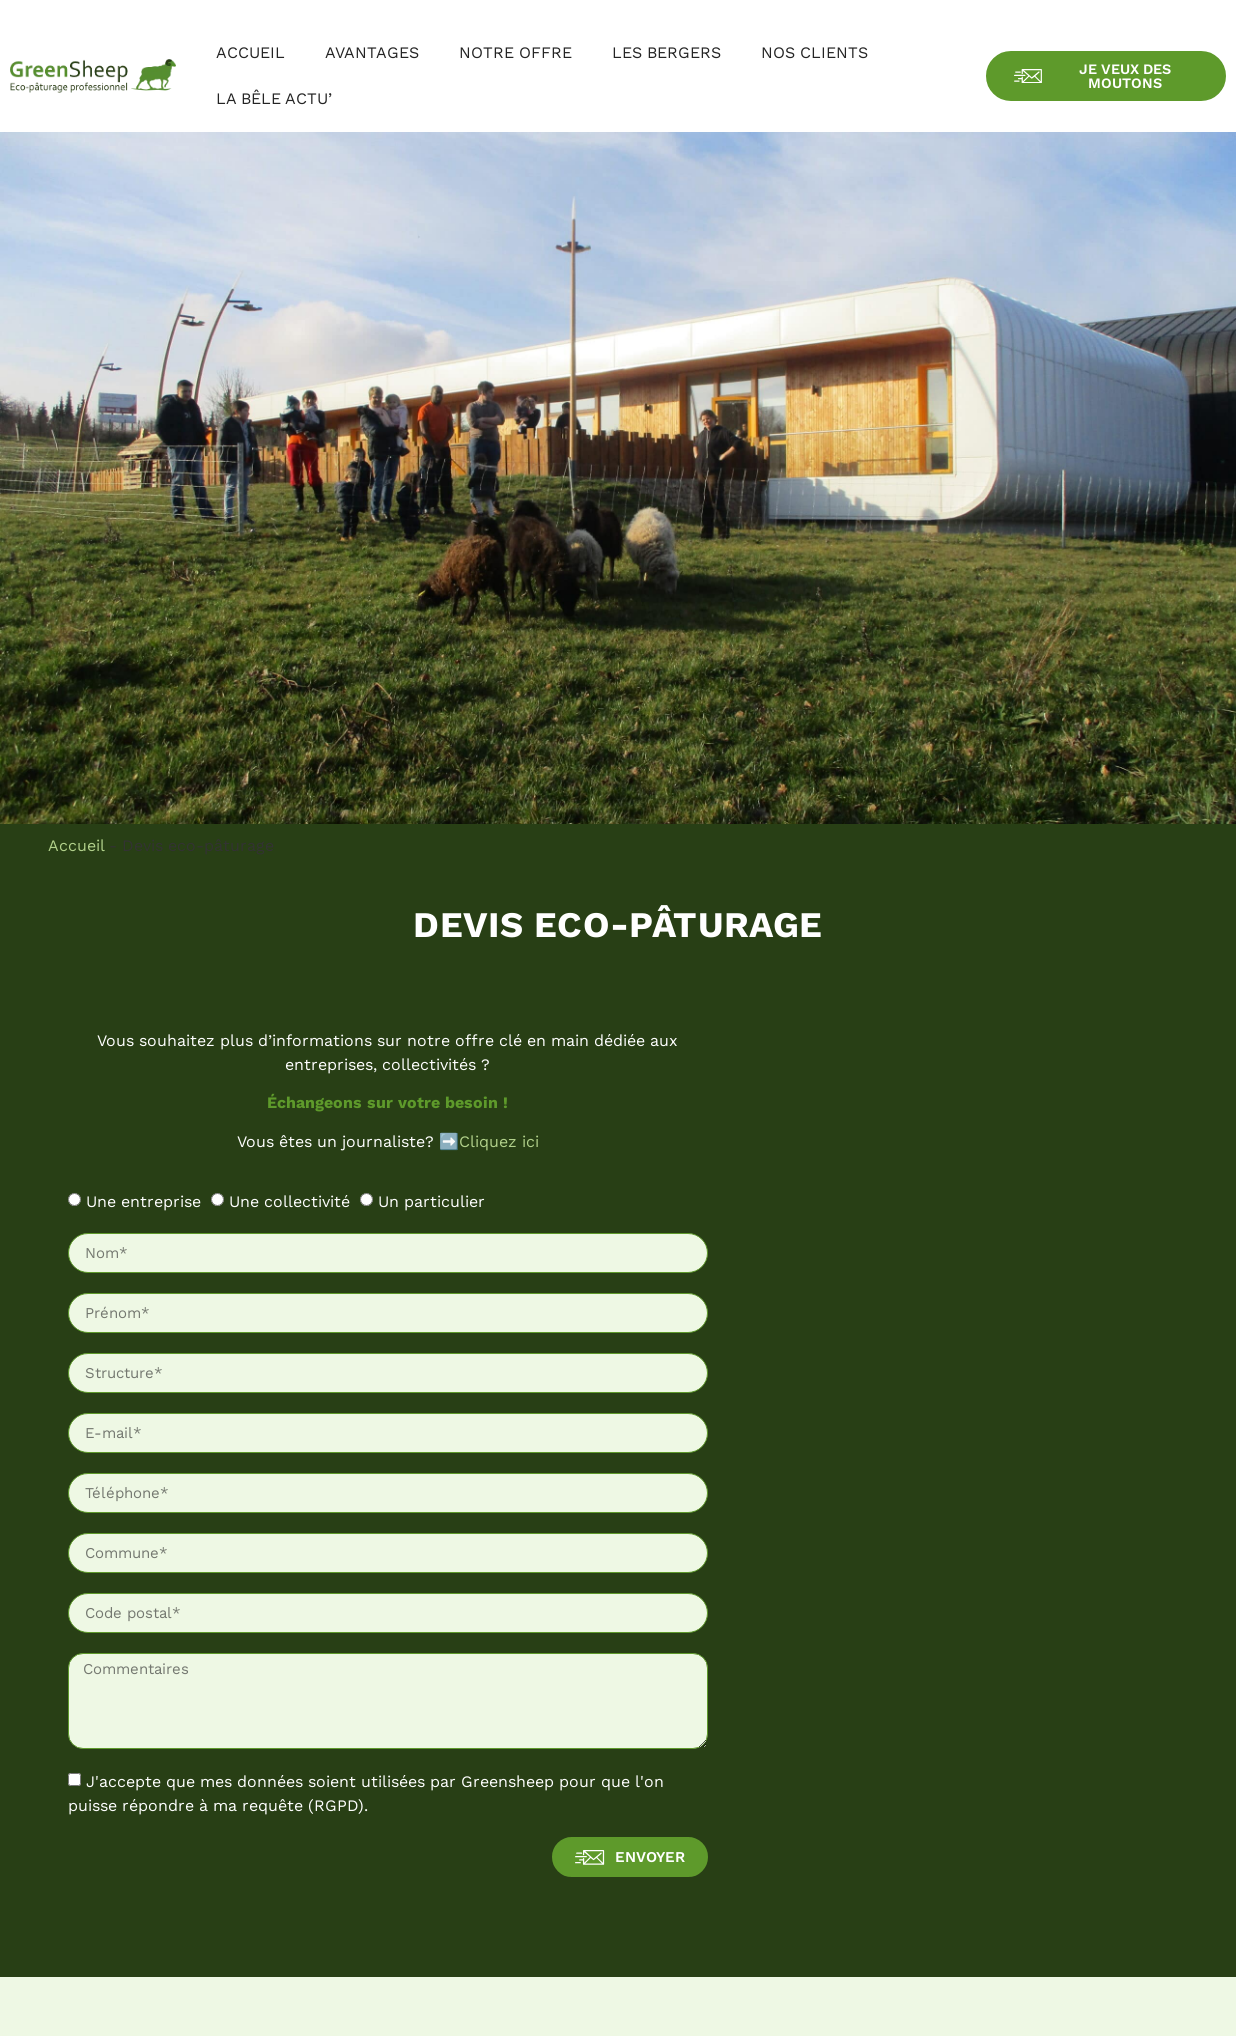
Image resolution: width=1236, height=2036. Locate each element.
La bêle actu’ (274, 98)
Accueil (250, 52)
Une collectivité (289, 1201)
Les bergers (666, 52)
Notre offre (515, 52)
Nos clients (814, 52)
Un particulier (431, 1201)
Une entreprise (143, 1201)
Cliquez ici (499, 1141)
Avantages (372, 52)
